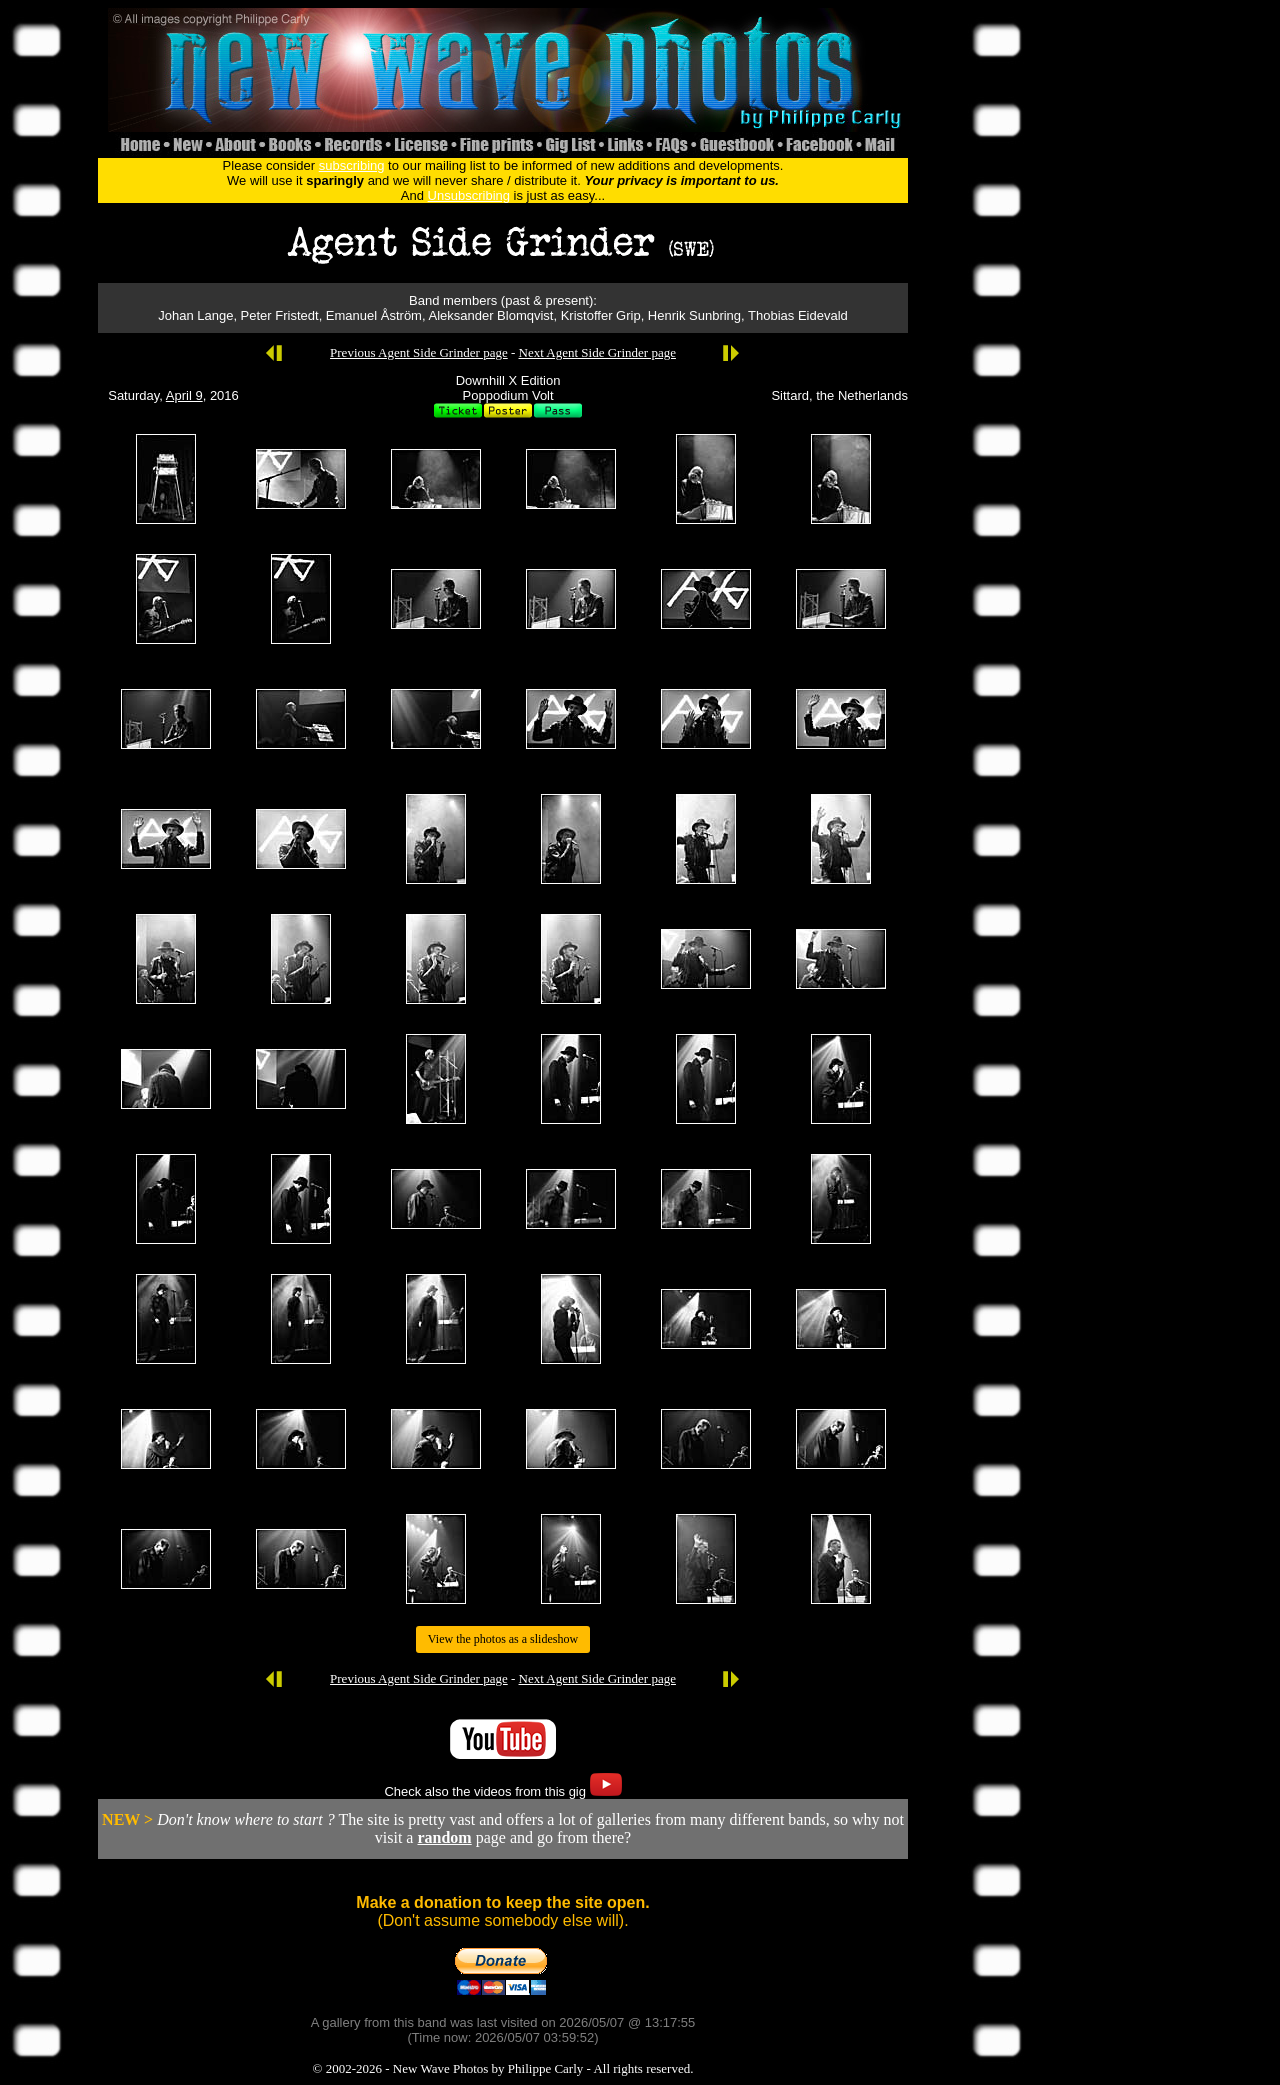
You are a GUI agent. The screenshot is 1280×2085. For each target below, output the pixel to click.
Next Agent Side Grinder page (597, 352)
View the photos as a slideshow (503, 1639)
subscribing (352, 165)
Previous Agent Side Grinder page (419, 352)
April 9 (184, 395)
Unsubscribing (469, 195)
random (444, 1837)
